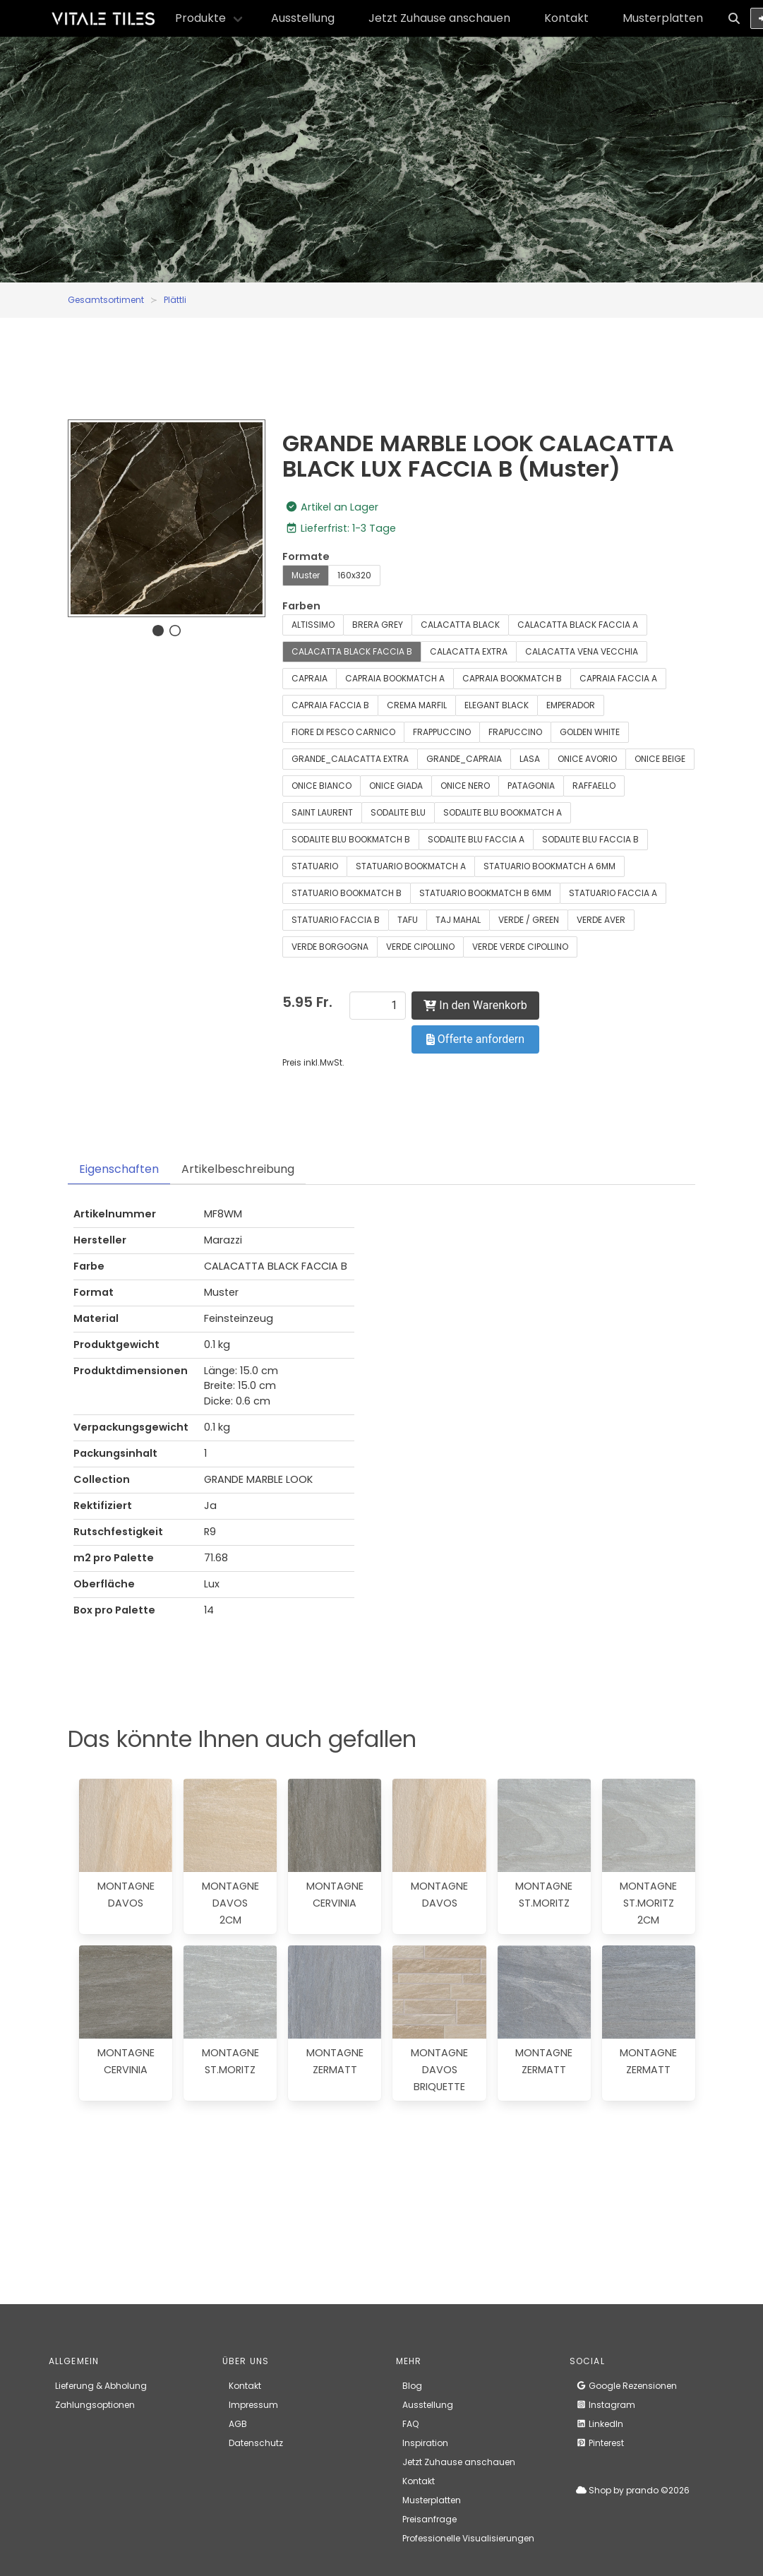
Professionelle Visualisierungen (468, 2538)
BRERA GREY (377, 625)
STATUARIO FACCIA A (613, 893)
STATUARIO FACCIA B (336, 920)
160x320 (354, 575)
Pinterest (600, 2443)
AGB (238, 2424)
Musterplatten (663, 18)
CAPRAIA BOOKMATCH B (512, 678)
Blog (412, 2386)
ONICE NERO (465, 786)
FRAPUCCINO (515, 732)
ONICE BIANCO (322, 786)
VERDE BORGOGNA (330, 947)
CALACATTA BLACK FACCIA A (577, 625)
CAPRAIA (310, 678)
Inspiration (425, 2443)
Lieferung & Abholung (101, 2386)
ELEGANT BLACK (496, 705)
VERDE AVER (601, 920)
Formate (306, 556)
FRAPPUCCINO (442, 732)
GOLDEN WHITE (590, 732)
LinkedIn (599, 2424)
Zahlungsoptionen (95, 2405)
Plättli (175, 300)
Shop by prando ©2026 (633, 2490)
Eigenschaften (119, 1169)
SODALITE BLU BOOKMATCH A (502, 812)
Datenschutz (256, 2443)
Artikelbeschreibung (237, 1169)
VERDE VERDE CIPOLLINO (520, 947)
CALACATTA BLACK (460, 625)
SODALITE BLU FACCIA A (476, 839)
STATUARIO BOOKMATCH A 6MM (549, 866)
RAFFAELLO (593, 786)
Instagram (605, 2405)
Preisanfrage (429, 2519)
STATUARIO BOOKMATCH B (347, 893)
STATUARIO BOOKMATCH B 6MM (485, 893)
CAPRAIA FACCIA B (330, 705)
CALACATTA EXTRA (468, 651)
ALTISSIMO (313, 625)
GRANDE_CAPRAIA (464, 759)
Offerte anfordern (475, 1039)
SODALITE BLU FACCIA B (590, 839)
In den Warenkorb (475, 1005)
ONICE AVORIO (587, 759)
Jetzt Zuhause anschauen (439, 18)
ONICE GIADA (396, 786)
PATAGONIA (531, 786)
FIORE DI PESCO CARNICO (343, 732)
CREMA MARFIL (417, 705)
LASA (529, 759)
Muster (306, 575)
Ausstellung (303, 18)
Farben (301, 606)
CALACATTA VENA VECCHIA (581, 651)
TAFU (407, 920)
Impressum (253, 2405)
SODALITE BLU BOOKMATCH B (351, 839)
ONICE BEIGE (660, 759)
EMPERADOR (570, 705)
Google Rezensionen (626, 2386)
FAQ (410, 2424)
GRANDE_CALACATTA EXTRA (350, 759)
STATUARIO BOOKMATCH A (411, 866)
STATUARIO (315, 866)
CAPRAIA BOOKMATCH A (395, 678)
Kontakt (566, 18)
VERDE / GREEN (528, 920)
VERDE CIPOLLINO (420, 947)
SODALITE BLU (398, 812)
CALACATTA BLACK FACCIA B (352, 651)
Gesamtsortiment (106, 300)
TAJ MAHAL (458, 920)
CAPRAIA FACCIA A (618, 678)
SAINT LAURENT (322, 812)
